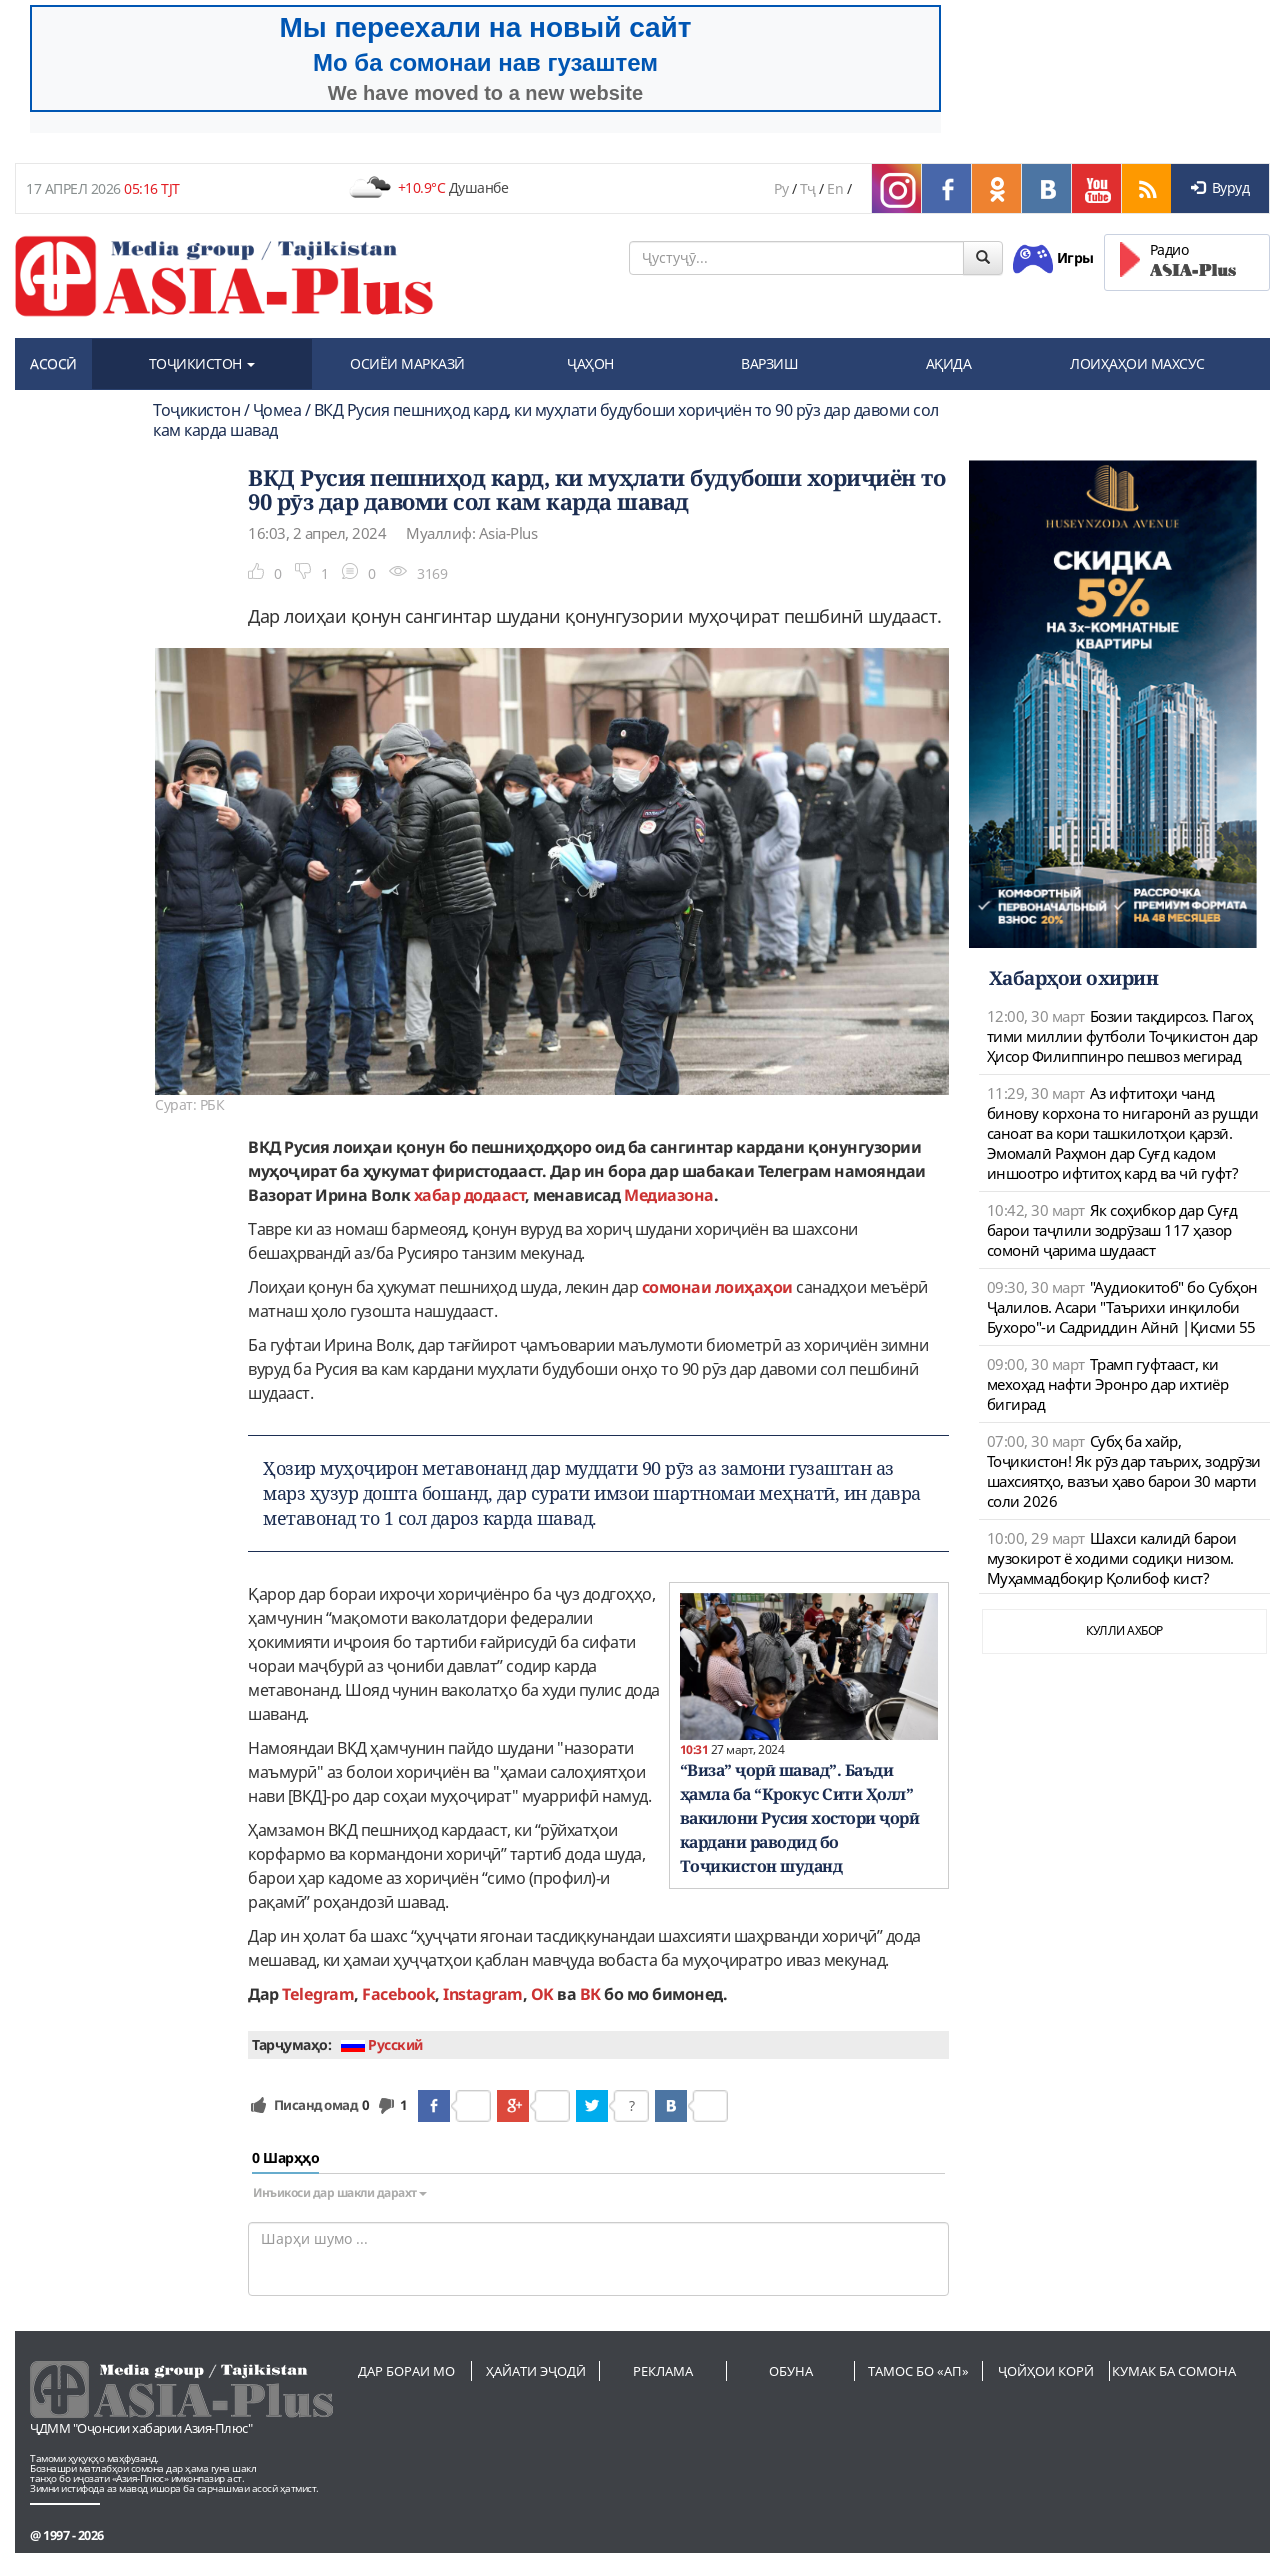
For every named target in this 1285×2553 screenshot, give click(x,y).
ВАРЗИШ (769, 363)
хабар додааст (470, 1195)
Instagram (483, 1994)
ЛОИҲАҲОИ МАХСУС (1137, 363)
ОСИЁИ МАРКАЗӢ (407, 363)
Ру (781, 188)
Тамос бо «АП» (918, 2371)
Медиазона (669, 1195)
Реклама (663, 2371)
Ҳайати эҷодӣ (536, 2371)
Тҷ (808, 188)
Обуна (791, 2371)
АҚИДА (949, 363)
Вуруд (1220, 187)
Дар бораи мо (406, 2371)
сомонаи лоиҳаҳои (717, 1287)
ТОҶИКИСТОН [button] (202, 363)
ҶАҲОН (590, 363)
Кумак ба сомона (1174, 2371)
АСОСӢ (53, 363)
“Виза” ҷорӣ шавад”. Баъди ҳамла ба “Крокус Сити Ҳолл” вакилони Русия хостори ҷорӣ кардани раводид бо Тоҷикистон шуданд (800, 1818)
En (835, 188)
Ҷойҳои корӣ (1046, 2371)
